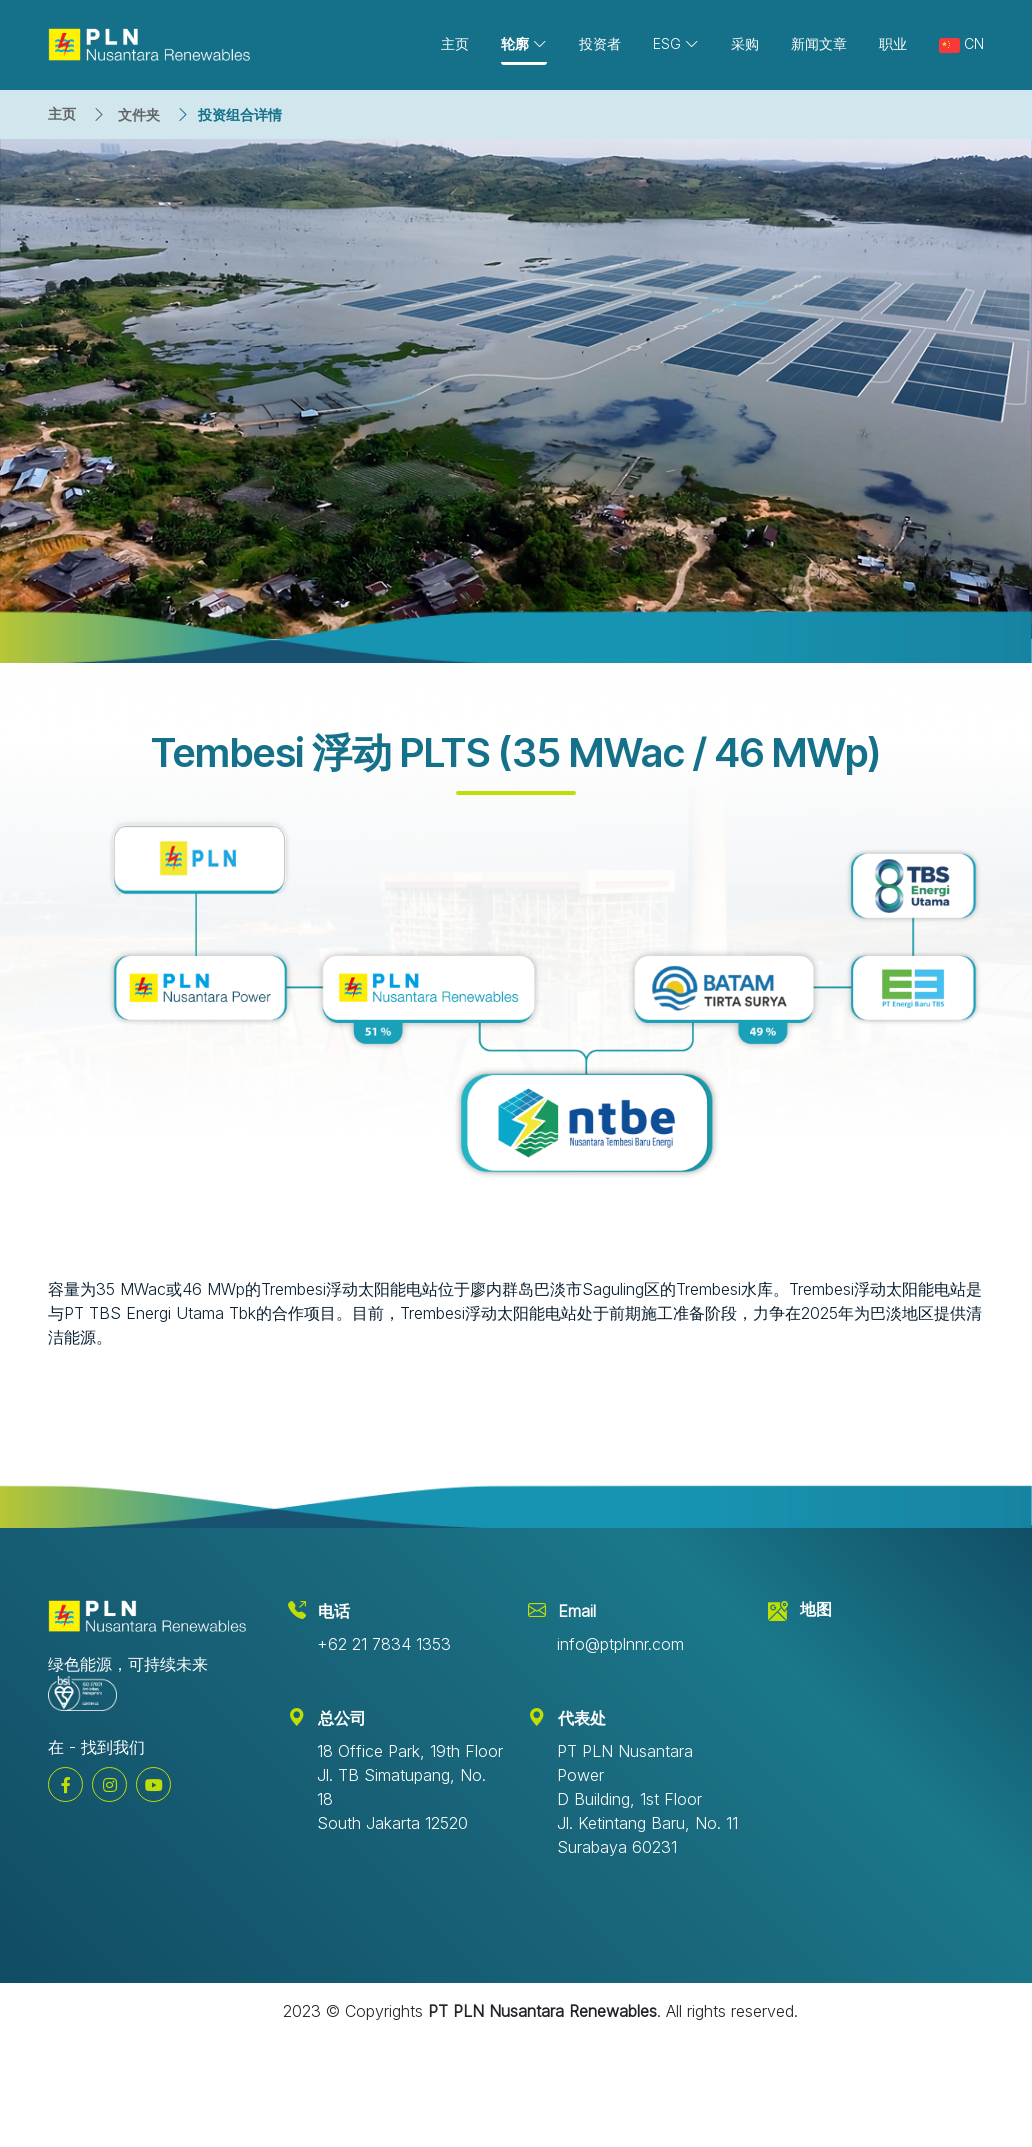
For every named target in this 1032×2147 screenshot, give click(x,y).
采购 (745, 43)
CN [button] (961, 44)
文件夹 (139, 114)
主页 (62, 113)
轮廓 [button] (524, 43)
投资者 (600, 43)
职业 (893, 43)
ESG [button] (676, 43)
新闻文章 (819, 43)
